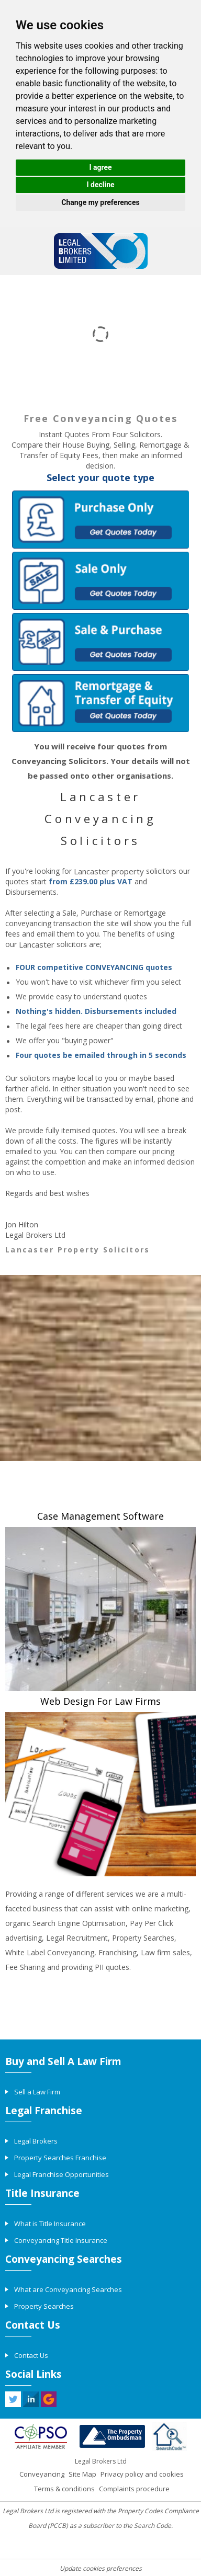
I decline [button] (100, 184)
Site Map (82, 2474)
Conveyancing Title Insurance (60, 2240)
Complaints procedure (134, 2488)
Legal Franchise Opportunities (61, 2174)
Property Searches (44, 2306)
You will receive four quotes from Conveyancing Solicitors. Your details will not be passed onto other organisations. (101, 761)
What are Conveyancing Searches (68, 2289)
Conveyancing (41, 2474)
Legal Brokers (36, 2141)
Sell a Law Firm (37, 2091)
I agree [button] (100, 167)
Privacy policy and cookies (142, 2474)
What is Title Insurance (50, 2223)
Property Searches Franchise (60, 2157)
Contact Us (31, 2355)
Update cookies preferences (101, 2568)
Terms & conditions (64, 2488)
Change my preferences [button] (100, 202)
